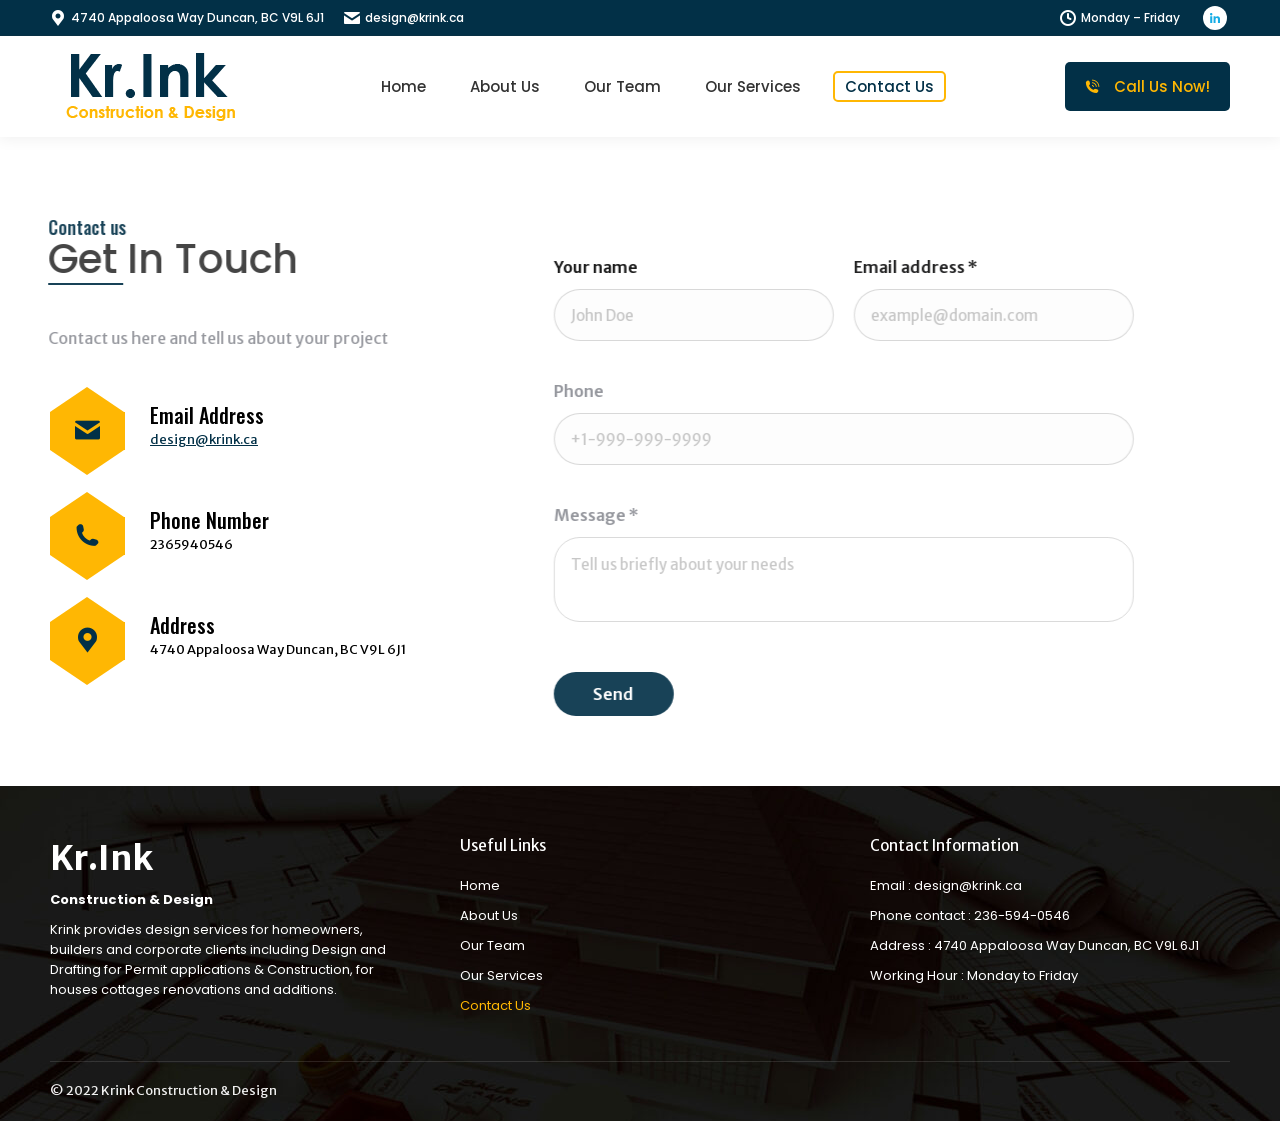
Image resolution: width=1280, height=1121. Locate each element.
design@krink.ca (404, 17)
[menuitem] (403, 86)
